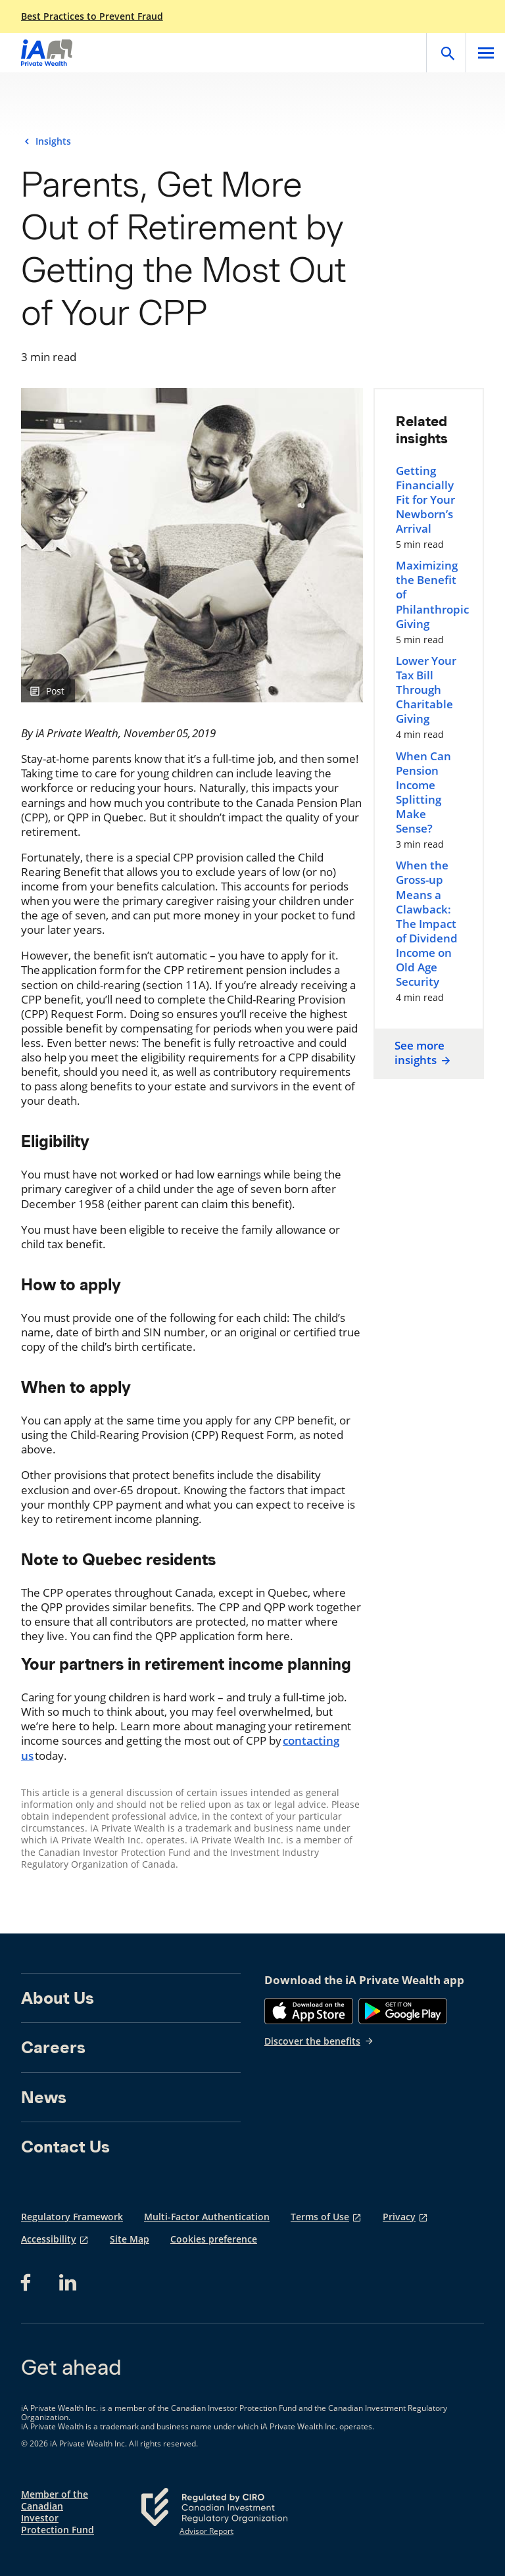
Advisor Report (206, 2531)
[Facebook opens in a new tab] (29, 2282)
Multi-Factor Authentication (207, 2217)
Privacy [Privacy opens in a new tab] (399, 2217)
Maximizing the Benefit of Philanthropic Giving (429, 594)
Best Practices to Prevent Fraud (92, 16)
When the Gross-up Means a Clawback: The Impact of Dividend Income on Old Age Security (427, 923)
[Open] (446, 52)
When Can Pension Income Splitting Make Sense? (423, 792)
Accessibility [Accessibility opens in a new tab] (48, 2239)
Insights (53, 141)
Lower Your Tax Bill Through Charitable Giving (426, 690)
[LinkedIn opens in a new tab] (67, 2282)
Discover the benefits (319, 2041)
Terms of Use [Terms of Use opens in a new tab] (320, 2217)
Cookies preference (213, 2239)
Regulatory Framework (72, 2217)
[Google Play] (402, 2011)
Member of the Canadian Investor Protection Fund (57, 2513)
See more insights (423, 1052)
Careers (53, 2047)
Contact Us (65, 2146)
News (43, 2097)
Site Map (129, 2239)
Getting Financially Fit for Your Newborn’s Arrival (425, 500)
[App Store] (308, 2011)
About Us (57, 1998)
